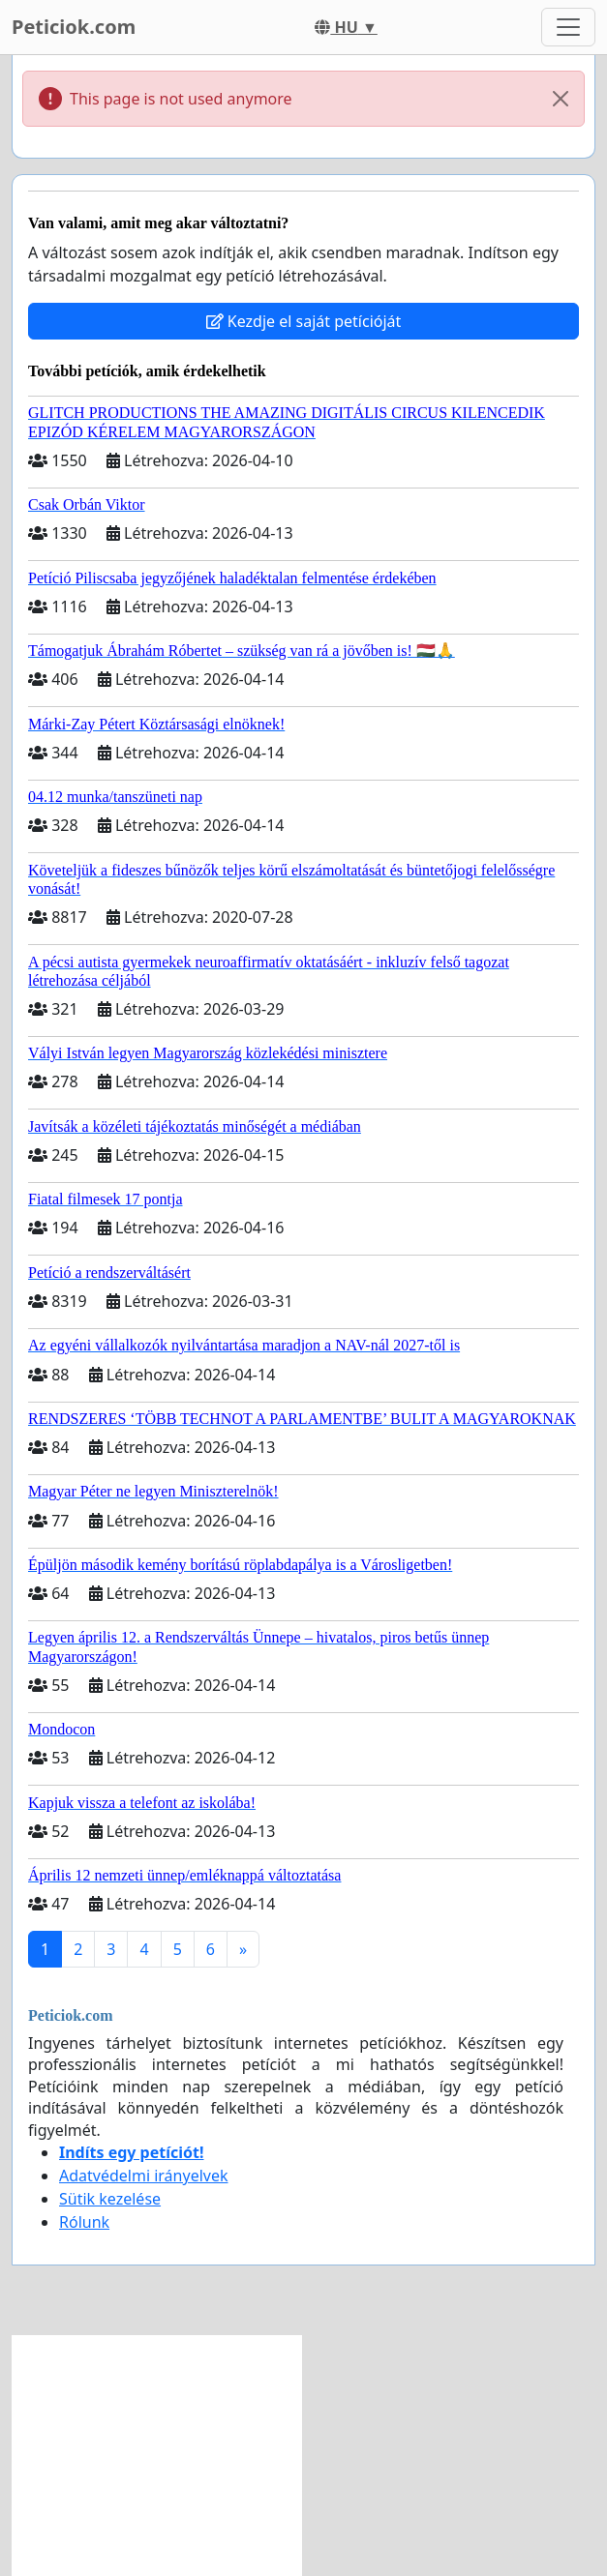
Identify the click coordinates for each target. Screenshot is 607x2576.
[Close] (560, 99)
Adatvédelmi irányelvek (143, 2175)
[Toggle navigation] (568, 27)
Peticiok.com (74, 27)
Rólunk (84, 2222)
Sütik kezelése (110, 2198)
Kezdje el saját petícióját (304, 321)
